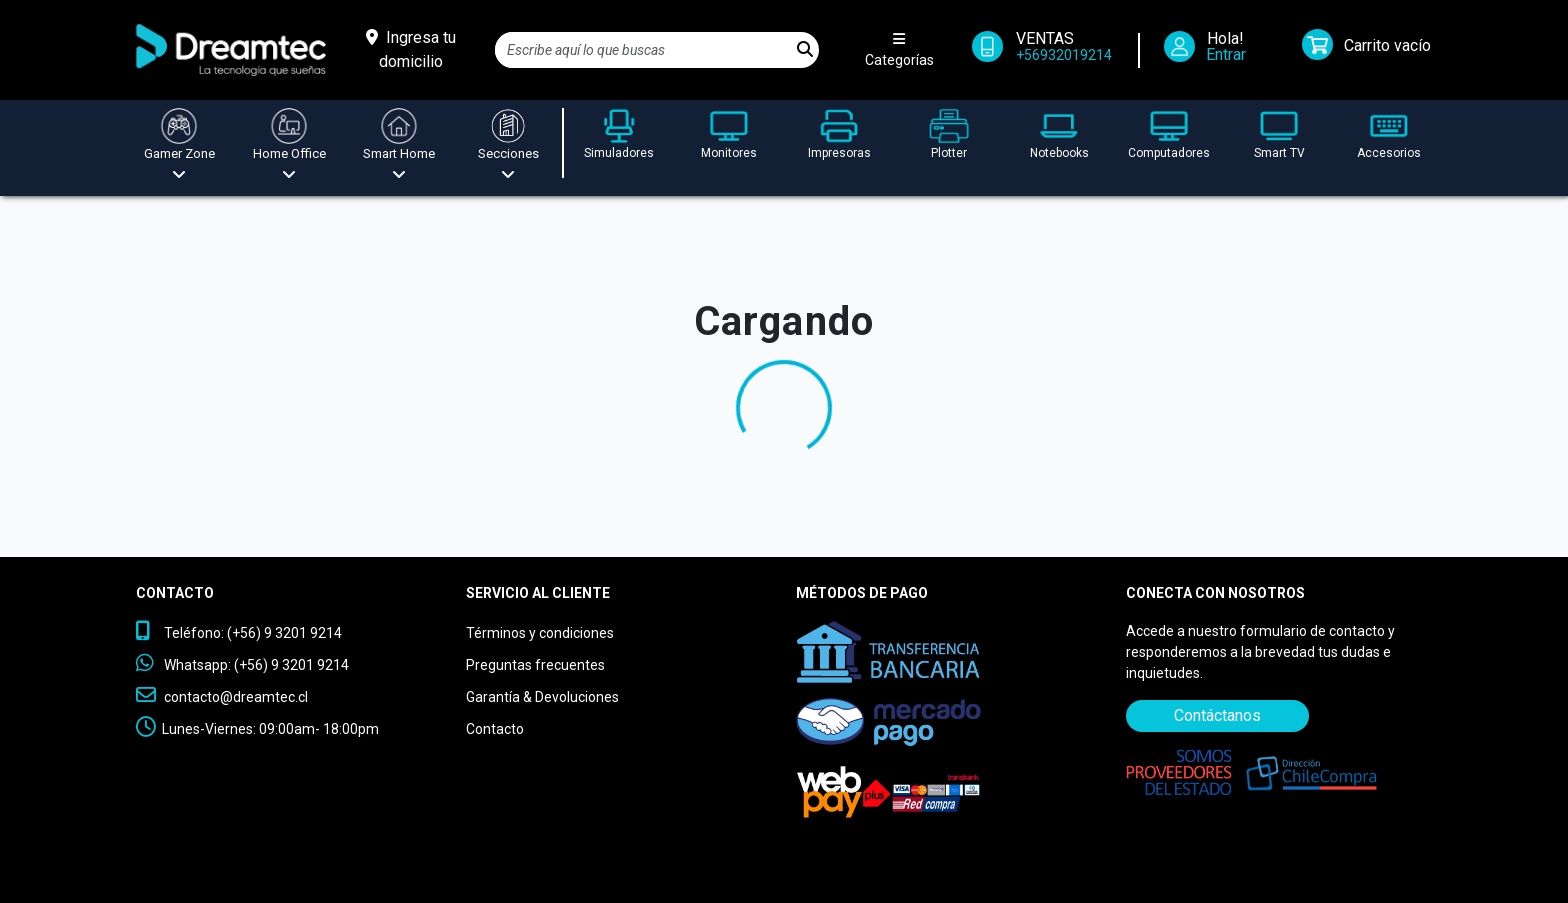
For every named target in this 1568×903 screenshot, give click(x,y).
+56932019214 (1064, 55)
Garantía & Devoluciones (542, 697)
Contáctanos (1217, 715)
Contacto (495, 729)
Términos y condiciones (540, 633)
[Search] (643, 50)
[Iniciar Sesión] (1211, 50)
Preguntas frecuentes (535, 665)
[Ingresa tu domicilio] (411, 50)
